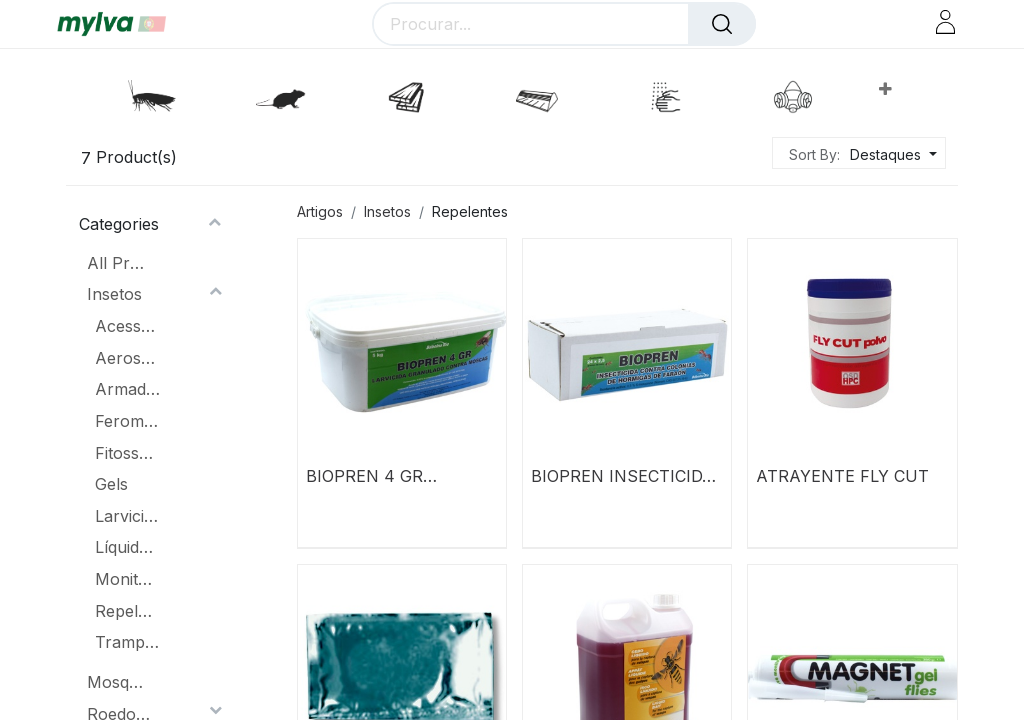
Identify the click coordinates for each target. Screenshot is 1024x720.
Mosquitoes (119, 682)
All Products (119, 263)
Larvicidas (127, 516)
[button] (884, 89)
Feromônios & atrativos (127, 421)
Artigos (320, 211)
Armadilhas (127, 389)
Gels (111, 484)
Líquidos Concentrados (127, 547)
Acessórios (127, 326)
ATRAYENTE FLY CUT (842, 476)
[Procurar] (722, 24)
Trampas (127, 642)
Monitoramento (127, 579)
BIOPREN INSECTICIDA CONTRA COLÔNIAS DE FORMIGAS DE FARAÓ (624, 476)
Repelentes (127, 611)
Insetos (114, 294)
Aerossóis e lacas (127, 358)
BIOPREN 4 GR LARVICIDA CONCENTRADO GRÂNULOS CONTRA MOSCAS (390, 476)
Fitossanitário (127, 453)
